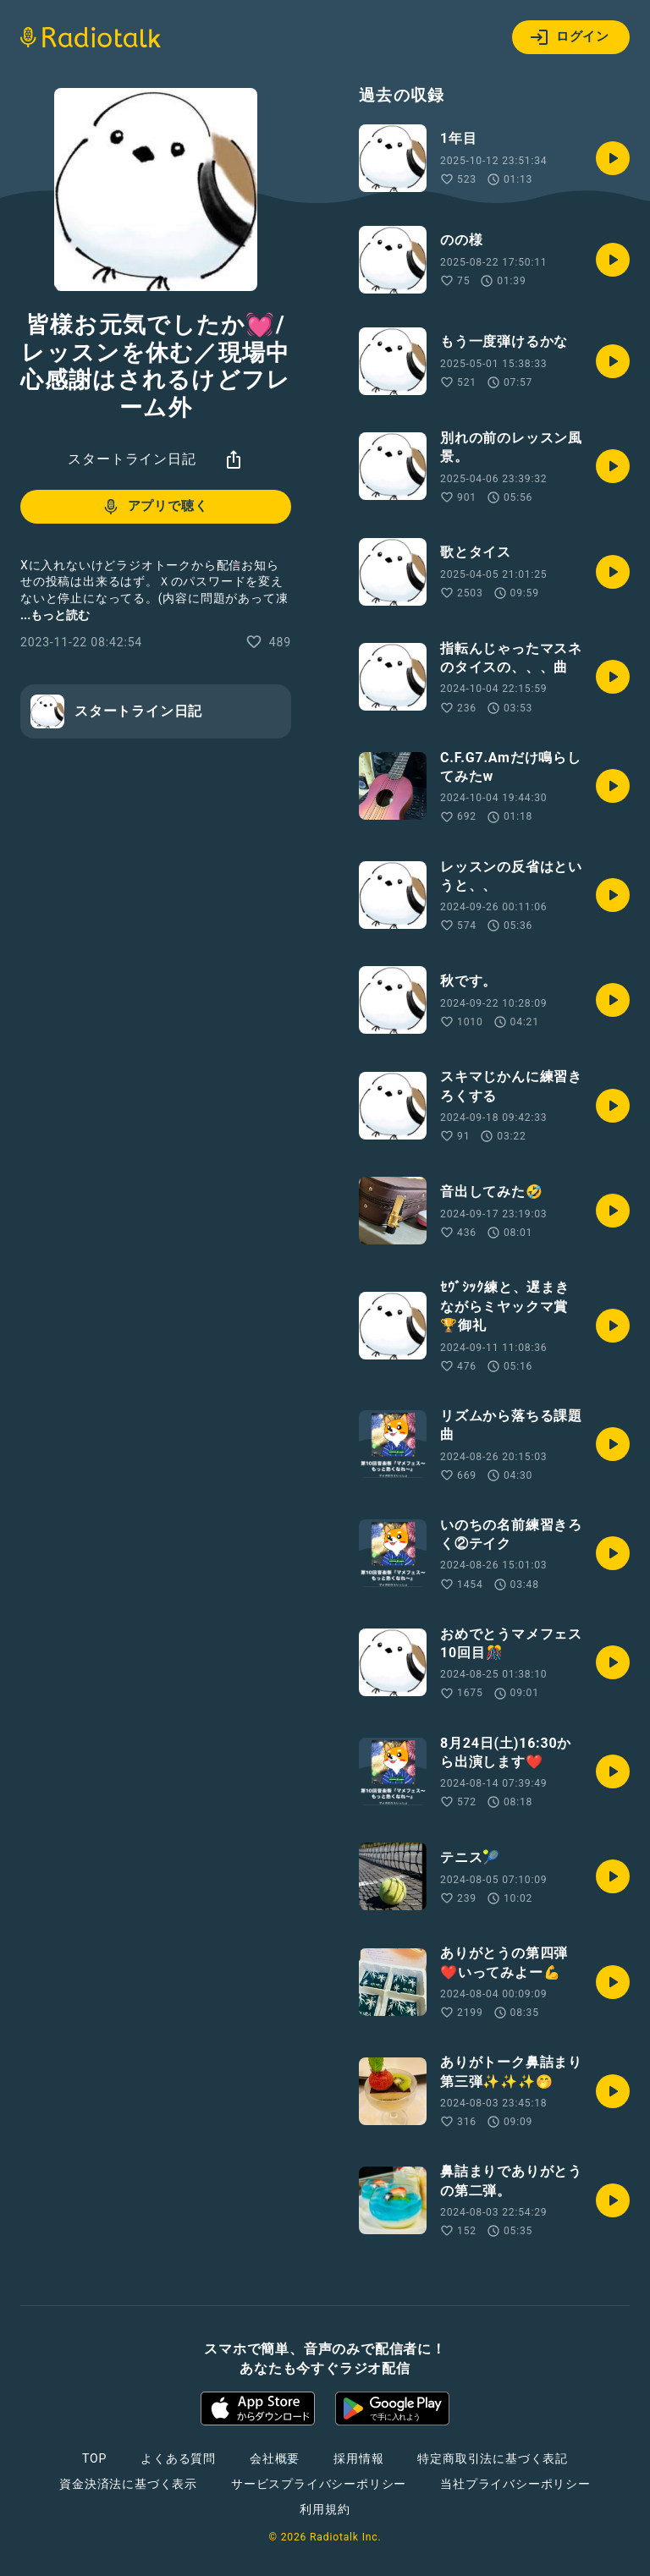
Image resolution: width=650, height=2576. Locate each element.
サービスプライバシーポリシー (318, 2484)
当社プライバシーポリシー (515, 2484)
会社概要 (275, 2458)
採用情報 (358, 2458)
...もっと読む (55, 615)
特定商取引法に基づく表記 (492, 2458)
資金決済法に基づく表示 (128, 2484)
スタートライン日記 (132, 459)
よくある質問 (178, 2458)
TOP (94, 2458)
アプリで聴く (154, 507)
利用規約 (325, 2509)
